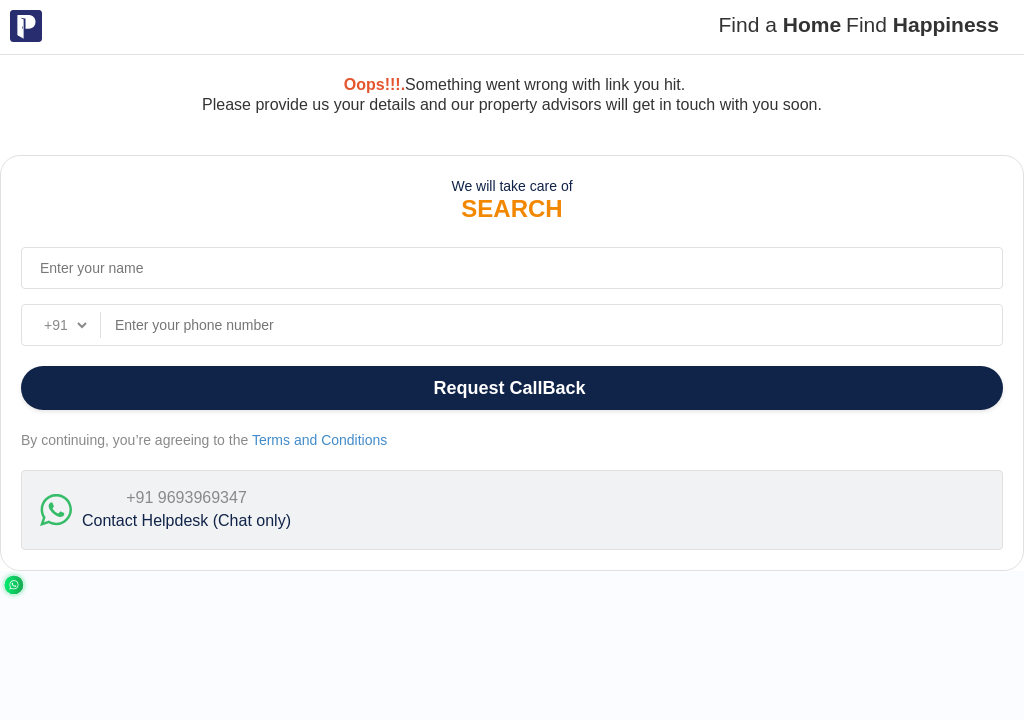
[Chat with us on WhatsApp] (14, 584)
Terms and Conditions (319, 440)
